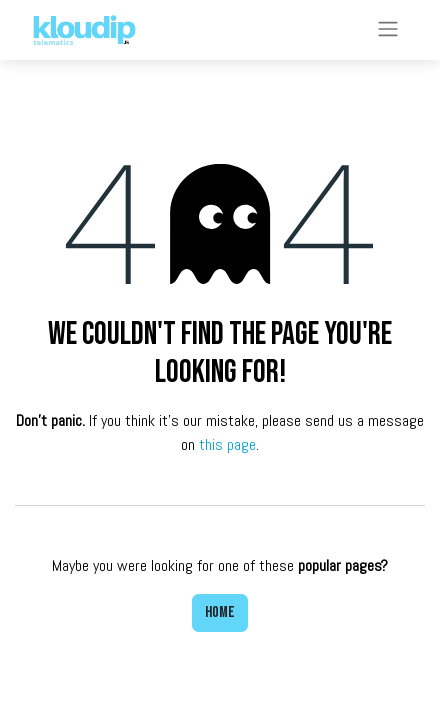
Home (220, 612)
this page (227, 444)
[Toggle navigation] (388, 30)
